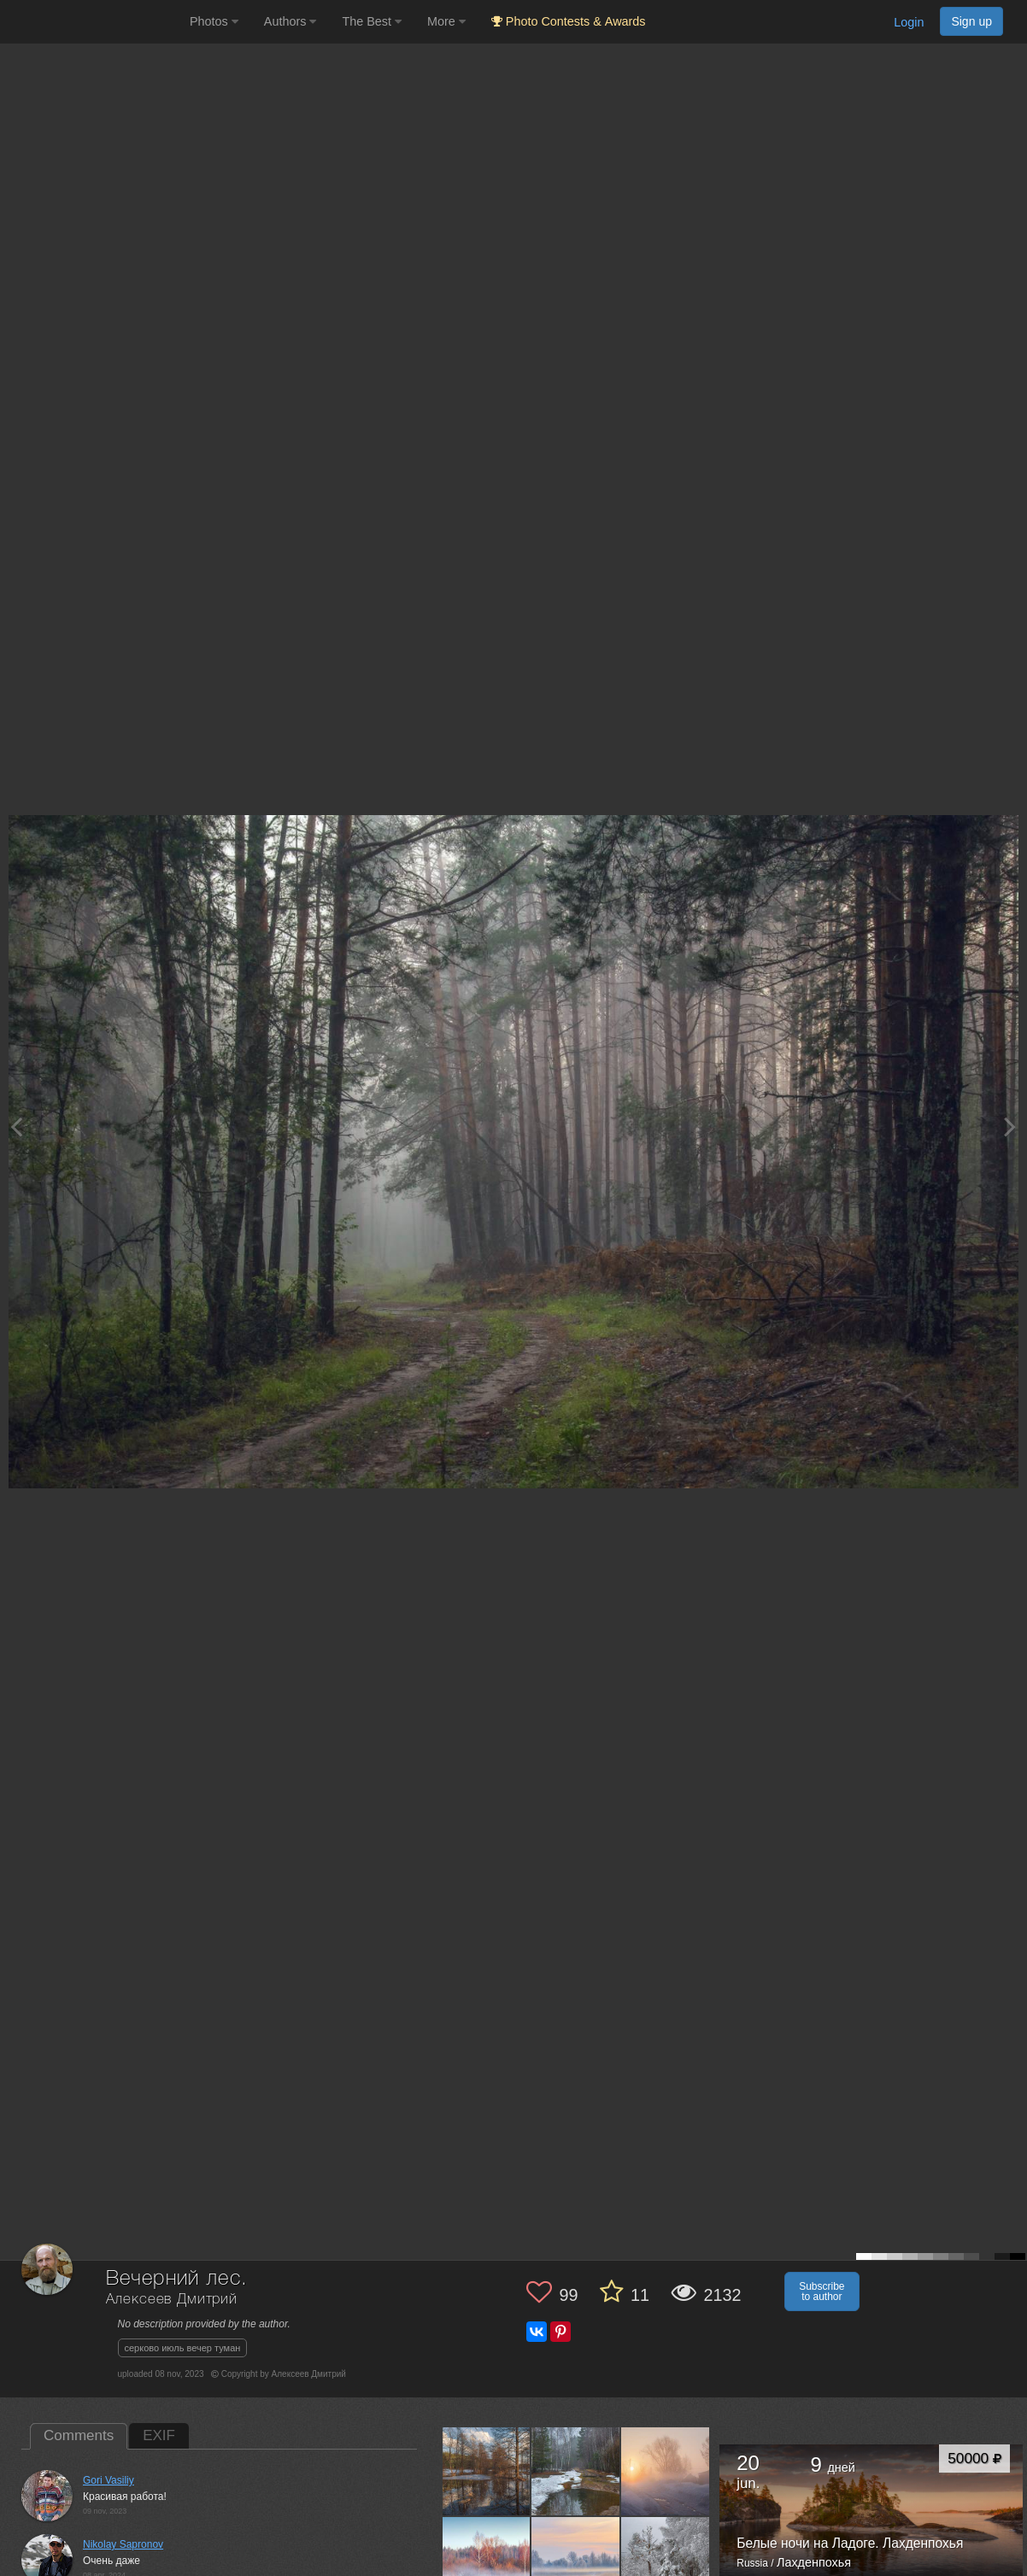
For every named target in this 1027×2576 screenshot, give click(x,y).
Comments (79, 2435)
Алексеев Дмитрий (172, 2299)
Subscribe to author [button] (821, 2291)
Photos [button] (214, 21)
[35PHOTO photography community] (92, 22)
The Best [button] (372, 21)
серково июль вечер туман (183, 2348)
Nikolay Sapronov (123, 2544)
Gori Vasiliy (108, 2480)
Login (909, 22)
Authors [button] (290, 21)
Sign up (971, 21)
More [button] (446, 21)
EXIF (159, 2435)
